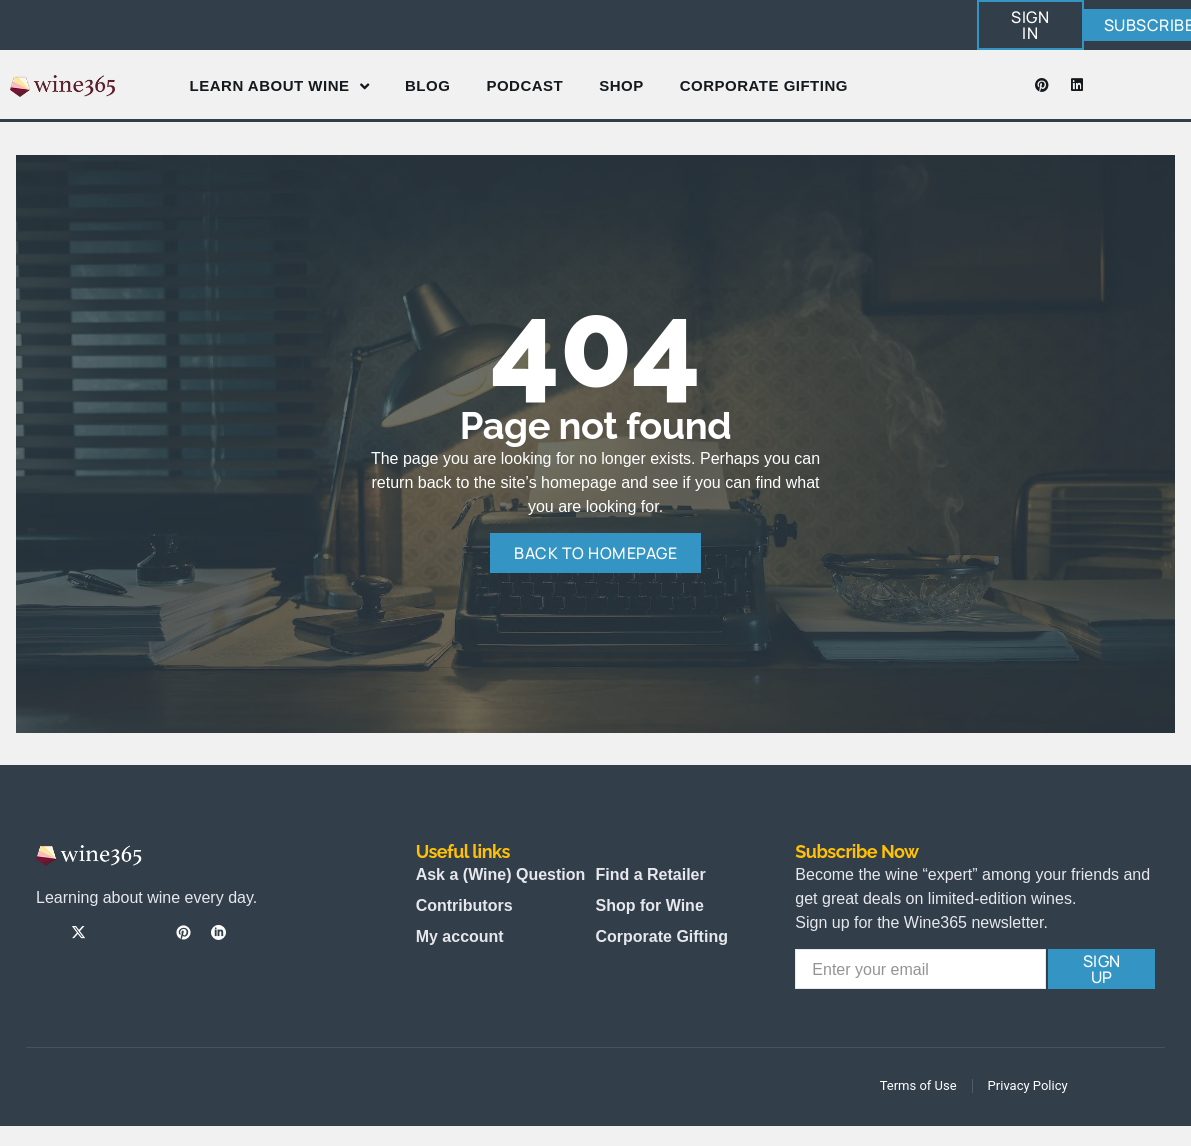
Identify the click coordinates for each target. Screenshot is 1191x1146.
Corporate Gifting (764, 85)
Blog (427, 85)
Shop (621, 85)
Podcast (524, 85)
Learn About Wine (279, 86)
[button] (1030, 25)
